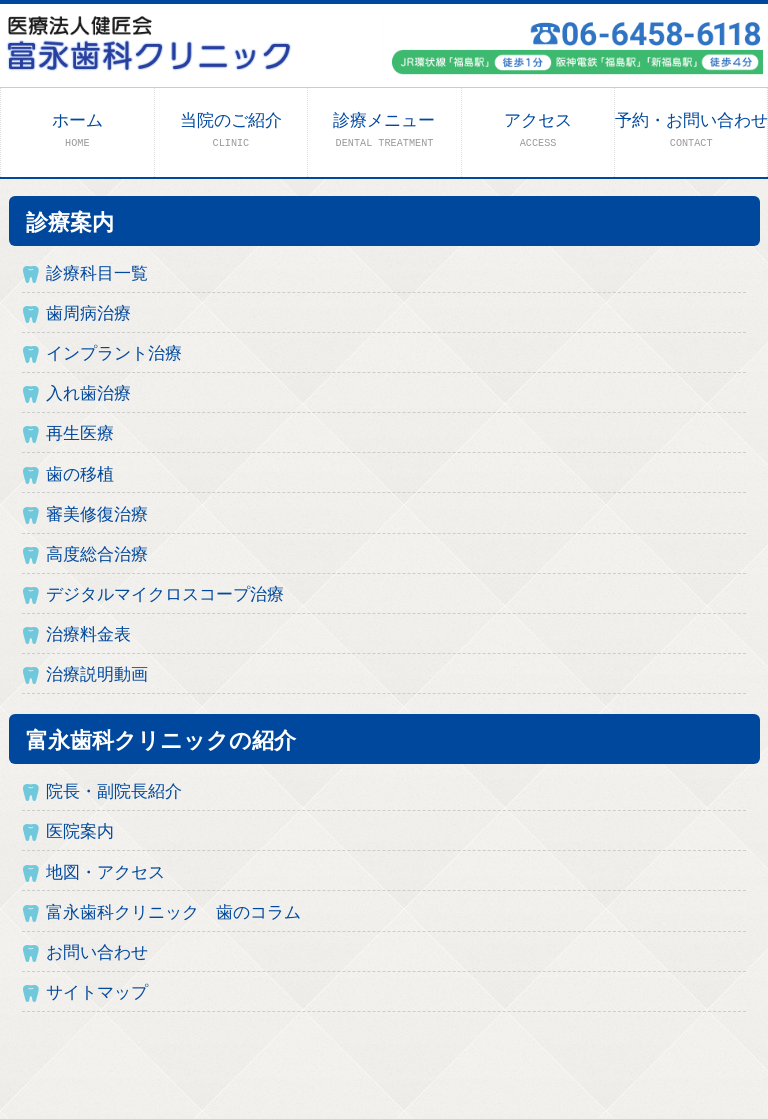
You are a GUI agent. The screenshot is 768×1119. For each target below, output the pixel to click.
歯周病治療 (88, 314)
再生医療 (80, 434)
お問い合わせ (97, 953)
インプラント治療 (114, 354)
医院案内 (80, 832)
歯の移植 (80, 475)
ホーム (77, 130)
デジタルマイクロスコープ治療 (165, 595)
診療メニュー (384, 130)
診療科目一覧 (97, 274)
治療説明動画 (97, 675)
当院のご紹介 (231, 130)
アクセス (538, 130)
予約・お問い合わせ (691, 130)
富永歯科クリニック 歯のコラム (173, 913)
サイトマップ (97, 993)
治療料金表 (88, 635)
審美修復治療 (97, 515)
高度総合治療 (97, 555)
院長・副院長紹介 (114, 792)
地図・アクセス (105, 873)
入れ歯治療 (88, 394)
